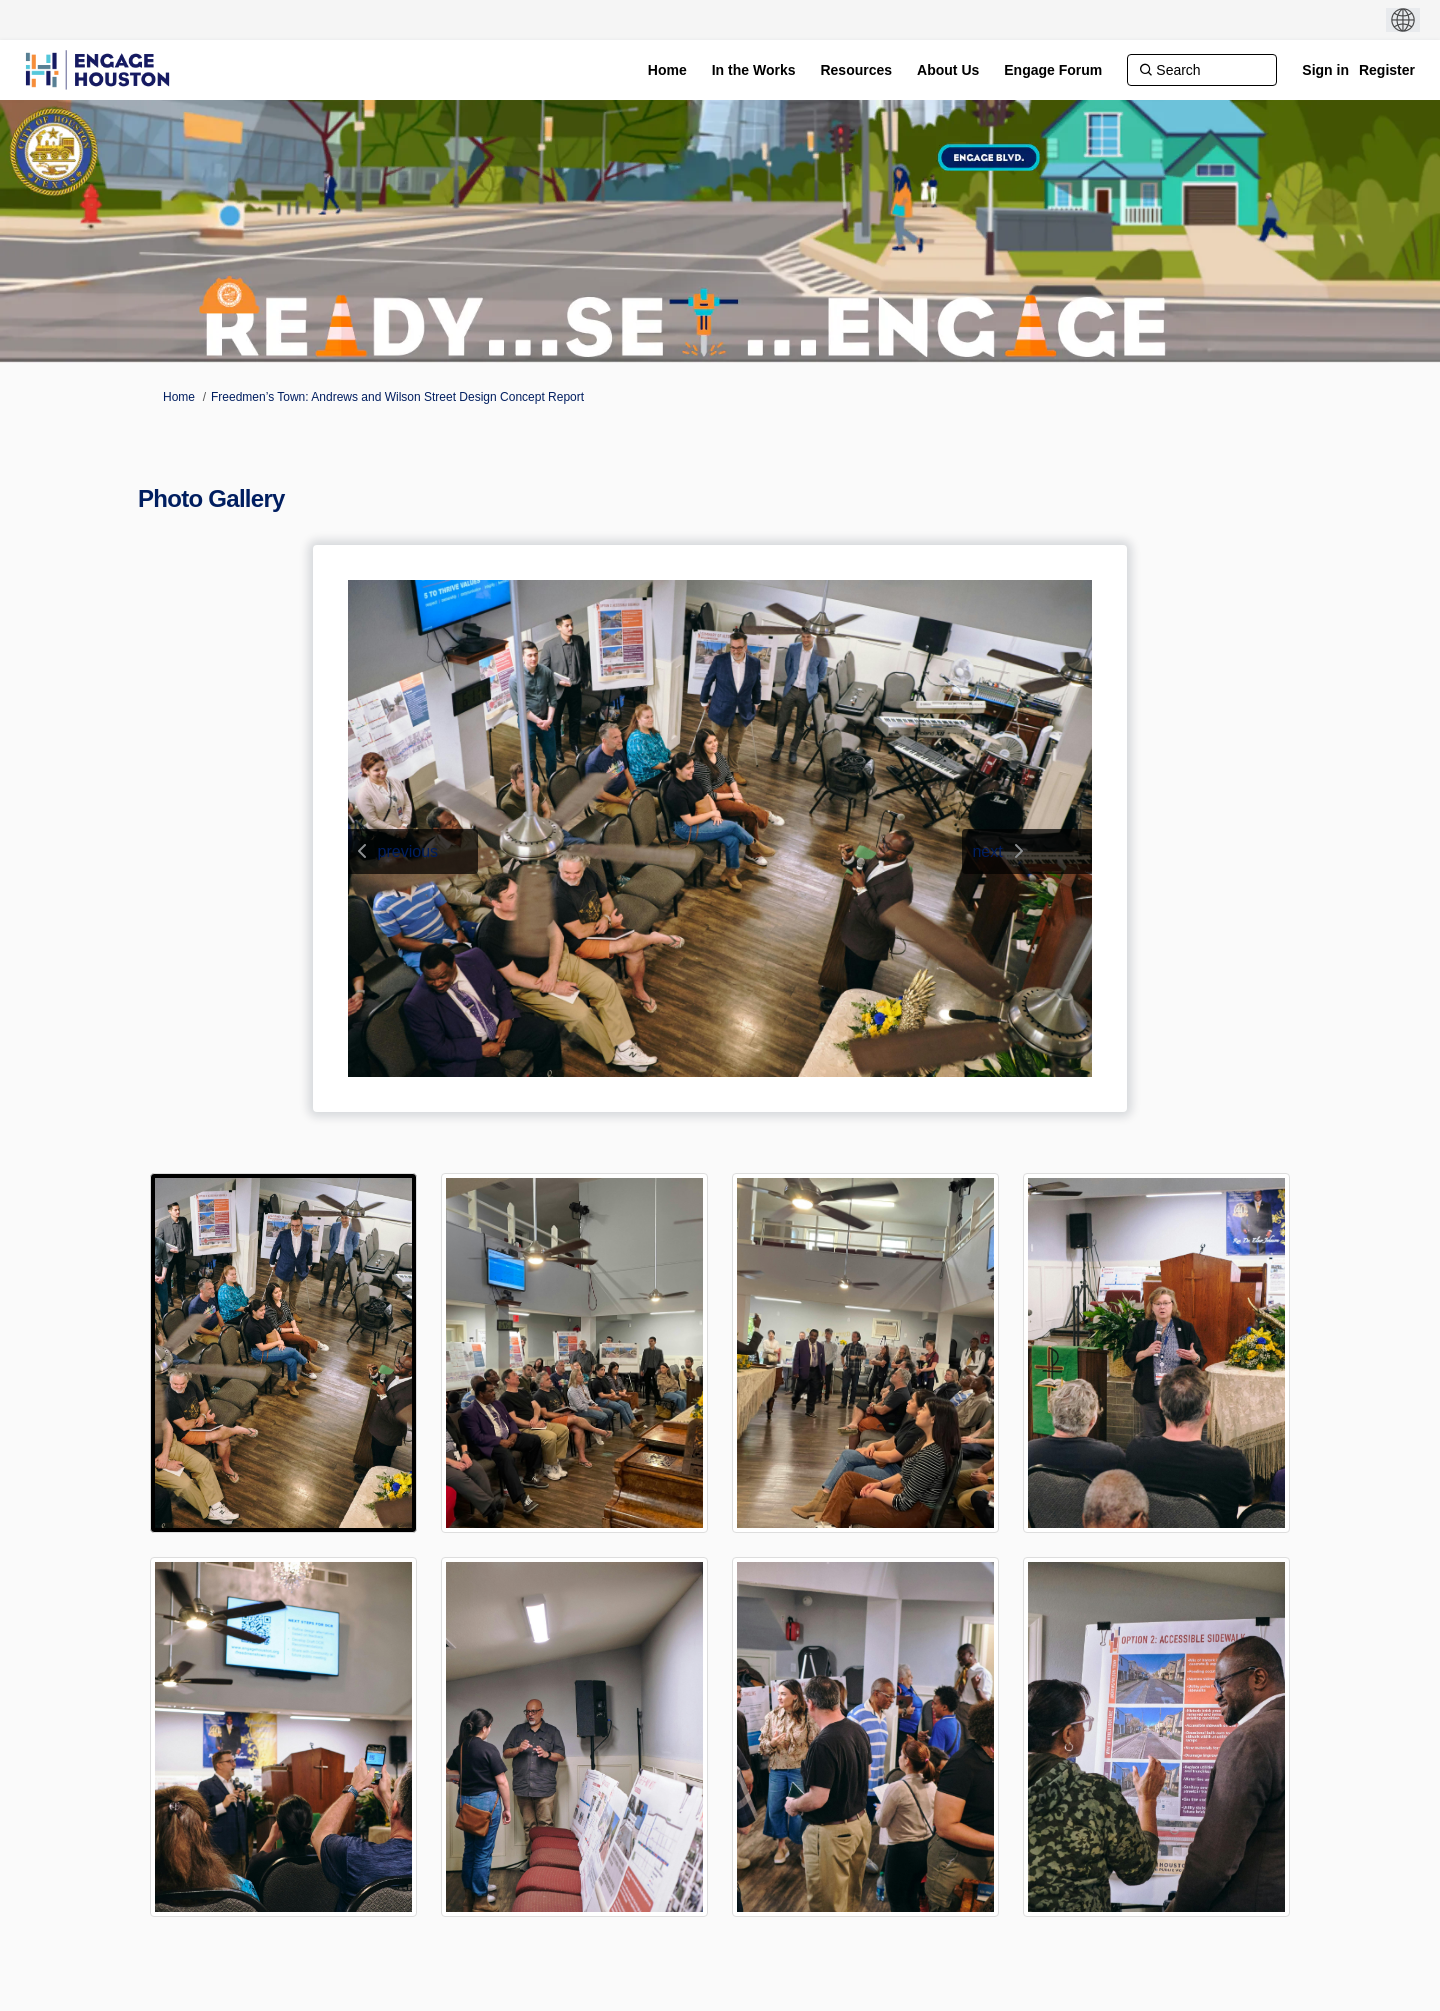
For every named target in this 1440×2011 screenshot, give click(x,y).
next (987, 851)
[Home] (667, 70)
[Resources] (856, 70)
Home (179, 397)
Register (1387, 70)
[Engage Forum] (1053, 70)
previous (408, 851)
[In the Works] (754, 70)
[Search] (1202, 70)
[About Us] (948, 70)
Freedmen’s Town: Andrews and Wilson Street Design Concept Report (397, 397)
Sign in (1325, 70)
